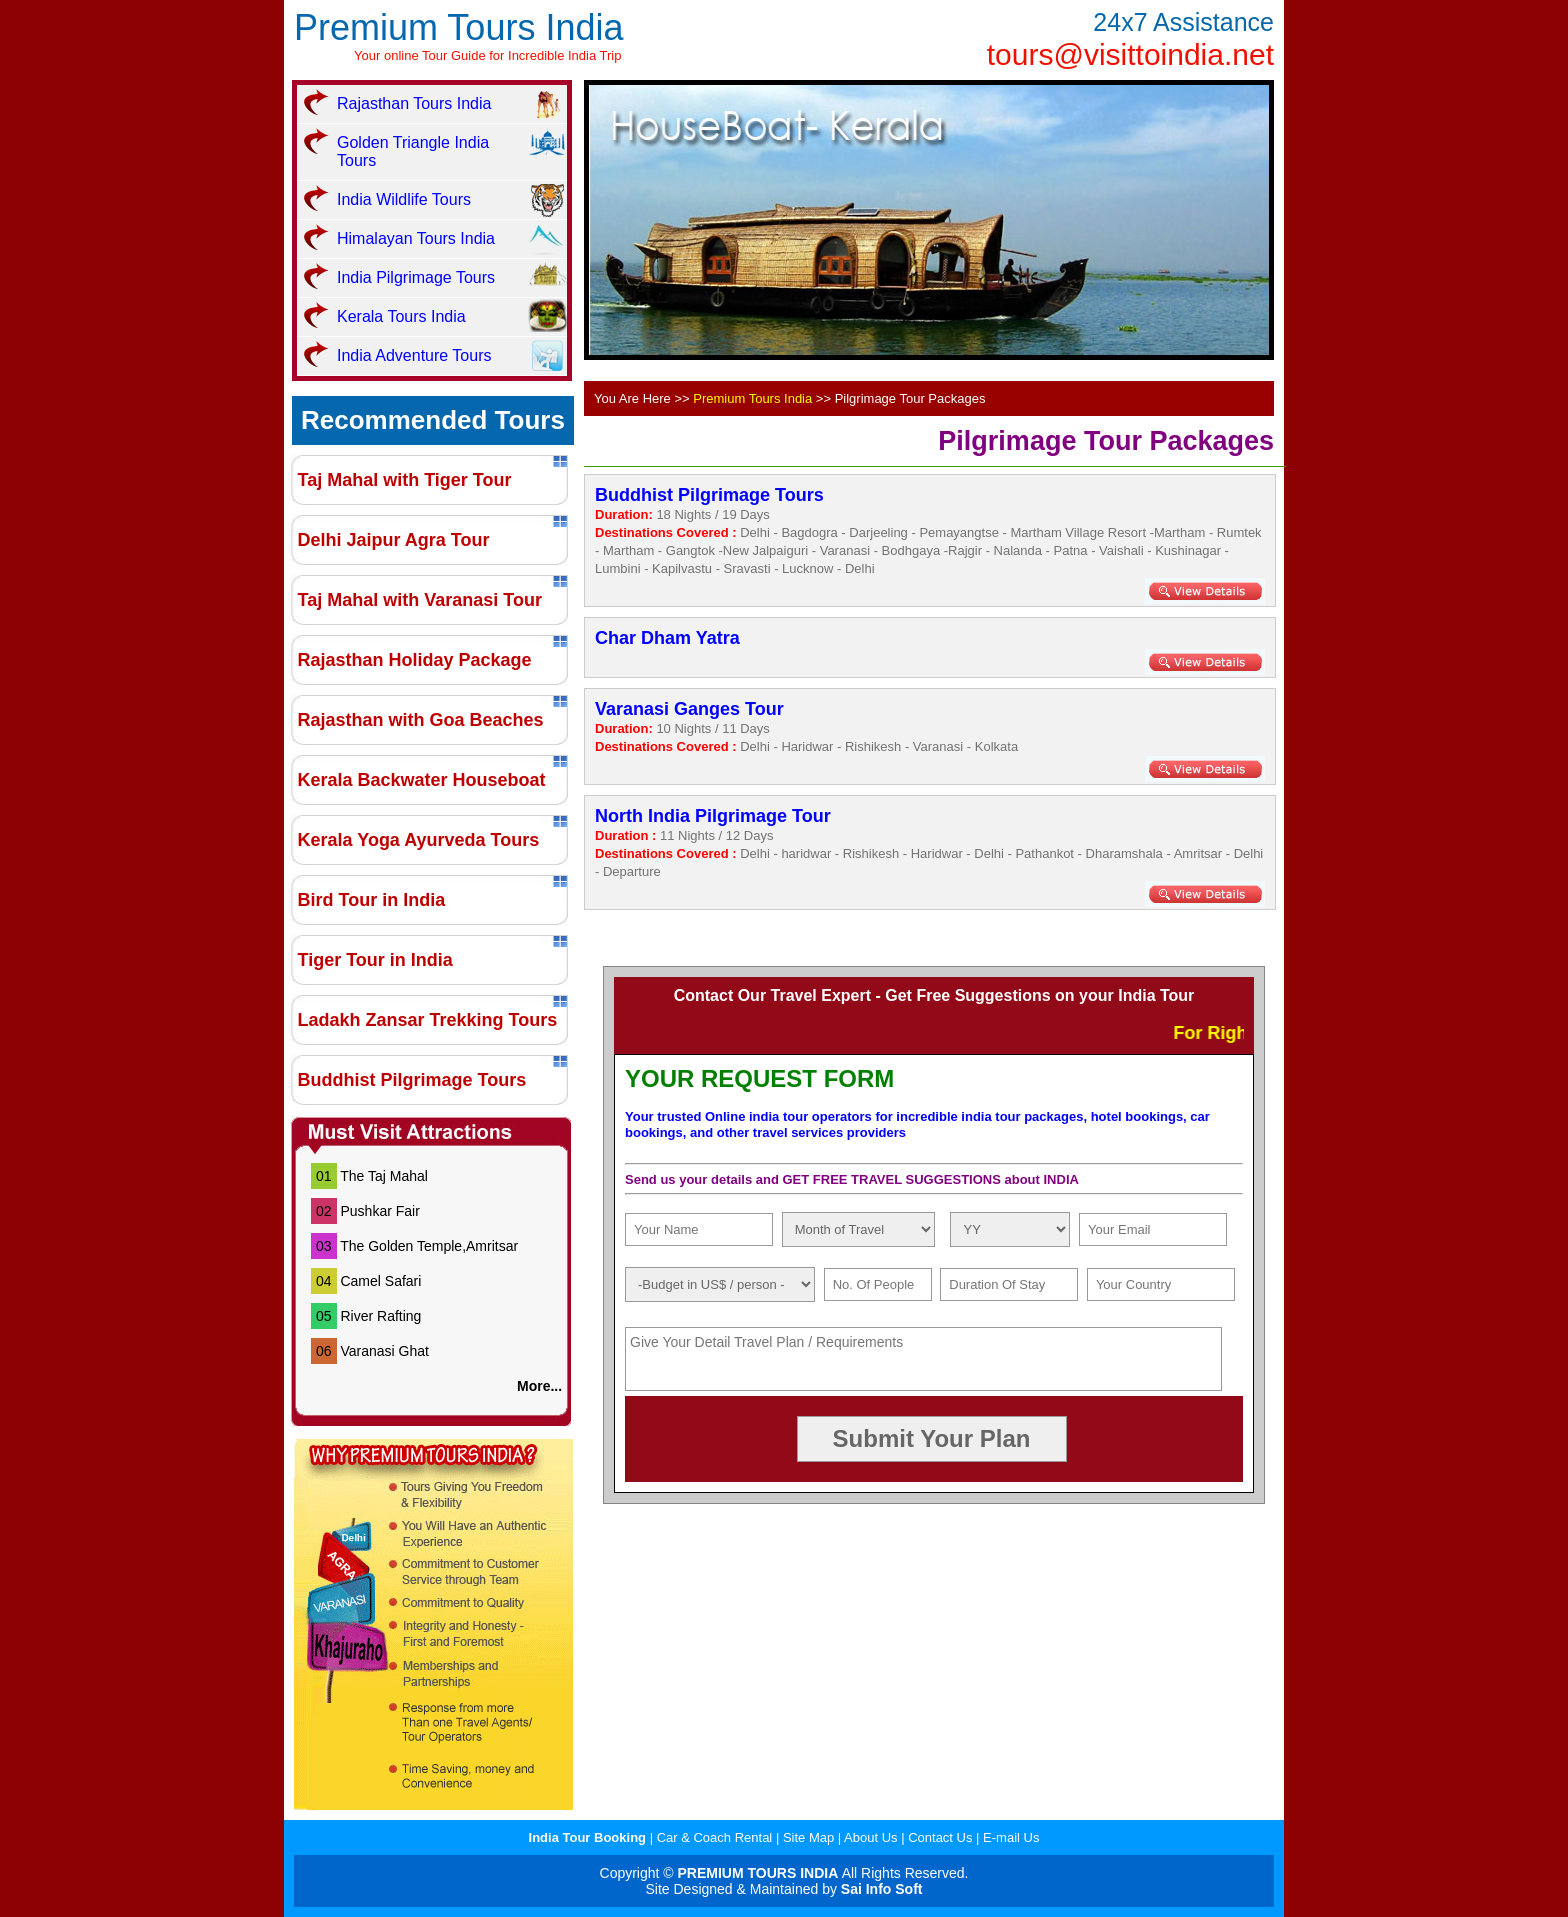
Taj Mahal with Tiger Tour (405, 480)
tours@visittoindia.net (1130, 54)
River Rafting (380, 1316)
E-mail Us (1011, 1837)
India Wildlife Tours (404, 199)
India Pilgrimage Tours (416, 277)
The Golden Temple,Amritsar (429, 1246)
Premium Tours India (458, 27)
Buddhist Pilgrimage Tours (412, 1080)
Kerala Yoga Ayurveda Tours (419, 840)
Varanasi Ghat (384, 1351)
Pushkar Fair (379, 1211)
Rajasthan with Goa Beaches (421, 720)
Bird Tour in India (372, 900)
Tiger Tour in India (375, 960)
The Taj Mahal (384, 1176)
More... (541, 1386)
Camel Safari (380, 1281)
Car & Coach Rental (716, 1837)
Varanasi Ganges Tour (689, 709)
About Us (872, 1837)
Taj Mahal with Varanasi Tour (420, 600)
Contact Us (940, 1837)
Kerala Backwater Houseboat (422, 780)
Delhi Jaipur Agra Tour (394, 540)
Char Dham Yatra (667, 638)
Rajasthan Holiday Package (415, 660)
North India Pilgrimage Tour (713, 816)
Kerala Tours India (401, 316)
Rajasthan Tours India (414, 103)
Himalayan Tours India (416, 238)
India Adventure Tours (414, 355)
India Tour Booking (589, 1837)
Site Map (808, 1837)
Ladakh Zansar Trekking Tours (428, 1020)
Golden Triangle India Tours (413, 151)
